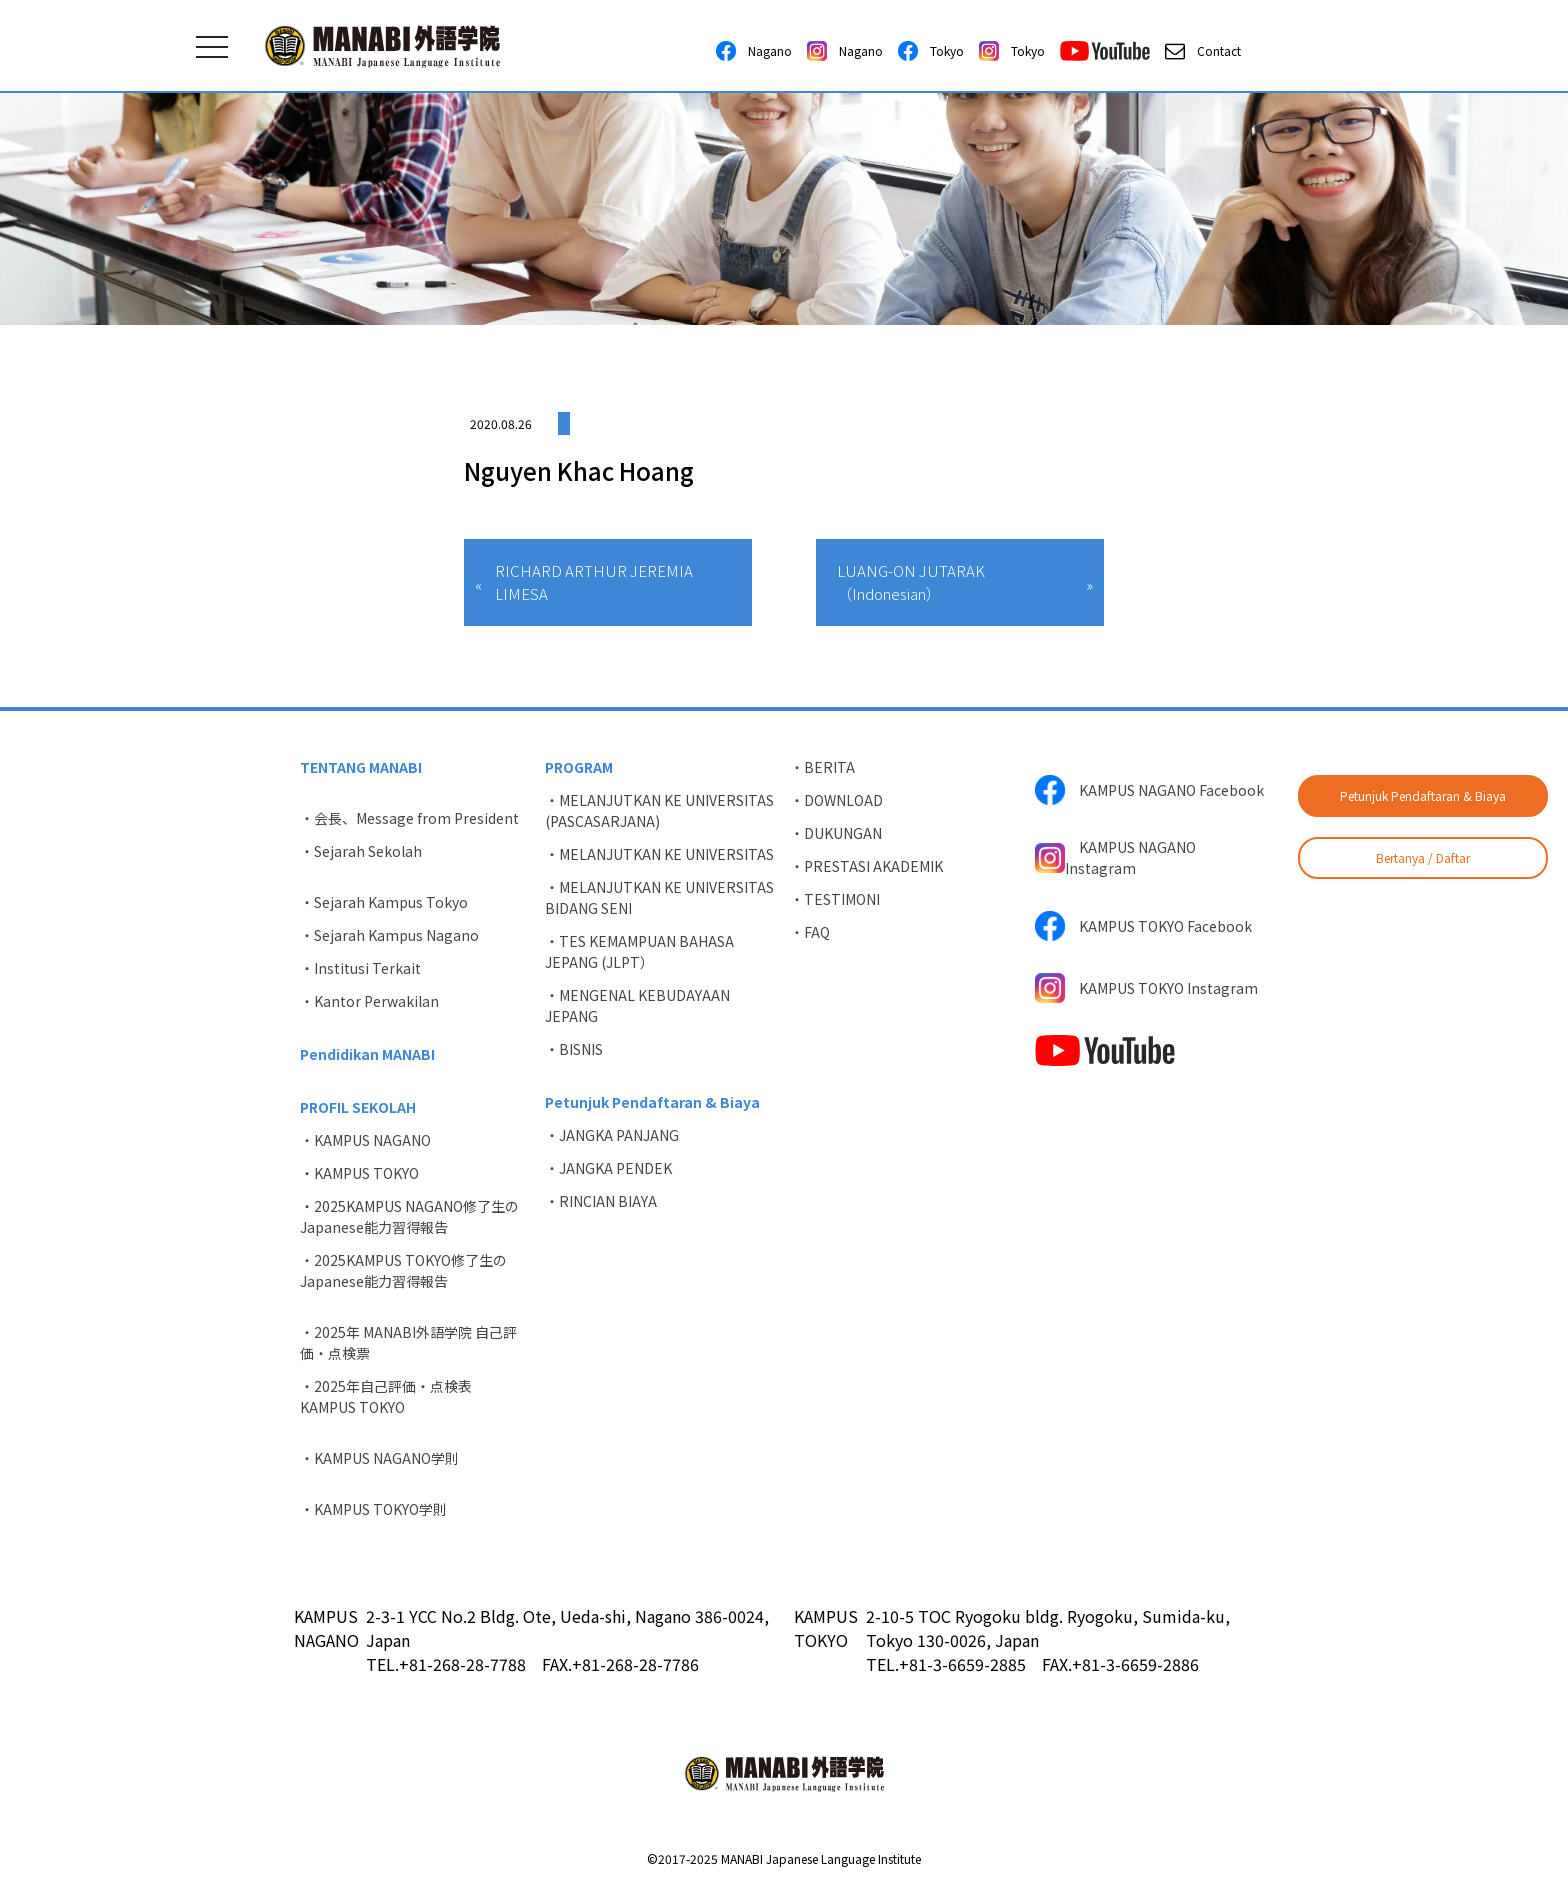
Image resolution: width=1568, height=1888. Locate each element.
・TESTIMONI (835, 899)
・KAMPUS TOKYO (359, 1173)
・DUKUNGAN (836, 833)
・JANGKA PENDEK (608, 1168)
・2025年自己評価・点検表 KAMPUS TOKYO (393, 1396)
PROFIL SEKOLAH (358, 1107)
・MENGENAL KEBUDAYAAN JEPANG (637, 1005)
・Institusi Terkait (360, 968)
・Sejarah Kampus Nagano (389, 935)
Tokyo (931, 51)
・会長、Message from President (409, 818)
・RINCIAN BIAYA (601, 1201)
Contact (1203, 51)
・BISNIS (574, 1049)
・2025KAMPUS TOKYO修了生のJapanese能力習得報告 (403, 1270)
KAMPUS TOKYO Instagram (1146, 988)
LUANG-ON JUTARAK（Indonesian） (911, 582)
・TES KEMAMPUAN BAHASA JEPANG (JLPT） (639, 951)
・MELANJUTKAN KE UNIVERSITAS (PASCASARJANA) (659, 810)
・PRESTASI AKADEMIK (866, 866)
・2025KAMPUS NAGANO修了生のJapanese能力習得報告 (409, 1216)
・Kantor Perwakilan (369, 1001)
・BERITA (822, 767)
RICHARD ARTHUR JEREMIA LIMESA (594, 582)
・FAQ (810, 932)
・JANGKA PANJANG (612, 1135)
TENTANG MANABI (361, 767)
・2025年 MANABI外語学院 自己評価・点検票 (408, 1342)
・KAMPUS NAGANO (365, 1140)
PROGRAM (579, 767)
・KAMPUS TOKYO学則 (373, 1509)
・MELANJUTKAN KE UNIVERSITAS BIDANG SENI (659, 897)
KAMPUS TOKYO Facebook (1143, 926)
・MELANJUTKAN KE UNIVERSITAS (659, 854)
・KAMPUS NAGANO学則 (379, 1458)
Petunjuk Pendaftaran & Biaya (1423, 795)
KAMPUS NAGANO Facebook (1149, 790)
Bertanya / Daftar (1423, 857)
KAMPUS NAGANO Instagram (1115, 857)
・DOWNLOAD (836, 800)
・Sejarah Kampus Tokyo (384, 902)
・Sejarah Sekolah (361, 851)
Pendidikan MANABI (367, 1054)
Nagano (754, 51)
